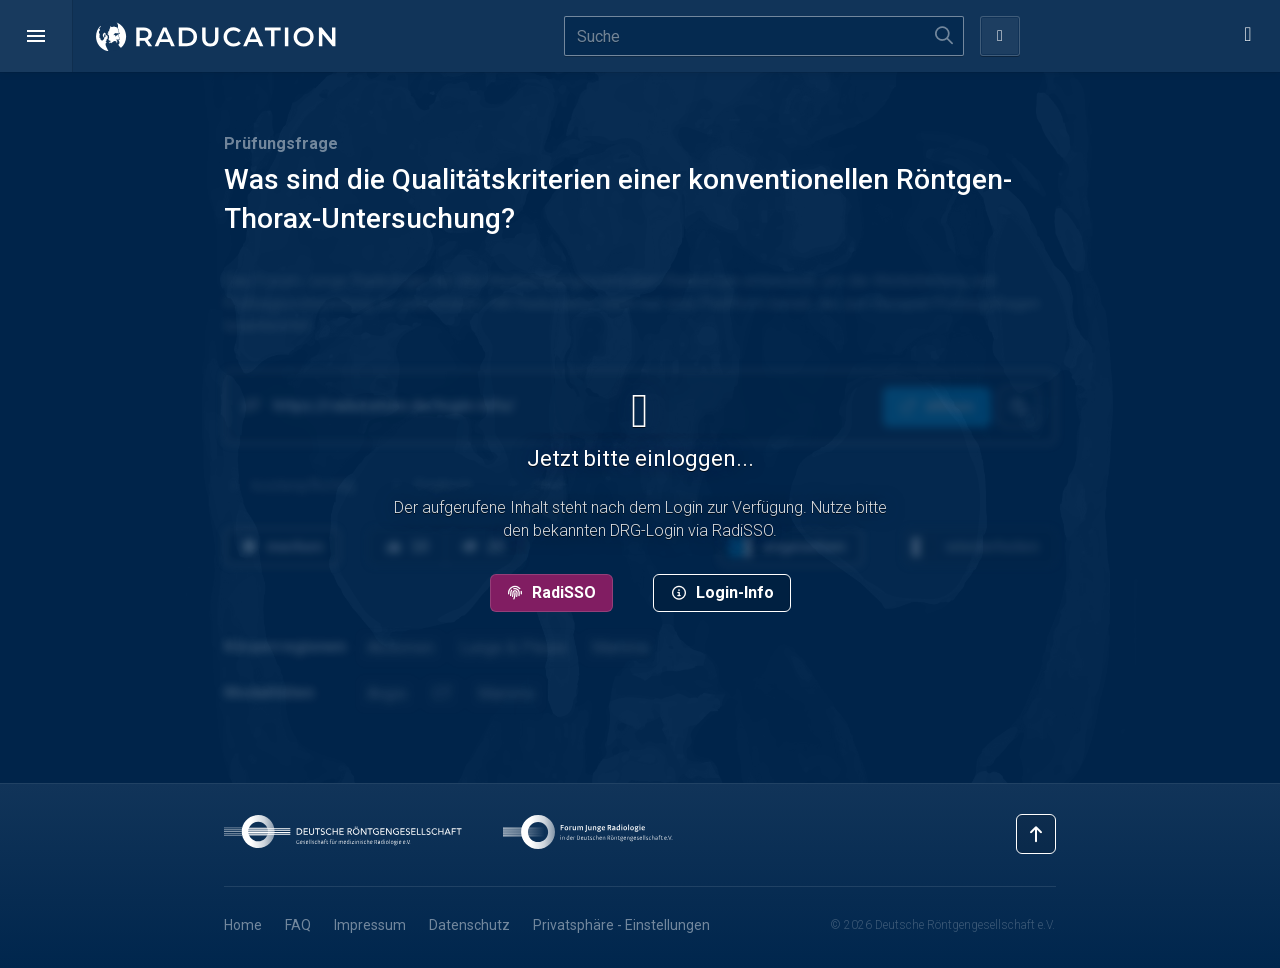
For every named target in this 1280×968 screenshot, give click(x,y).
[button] (36, 36)
